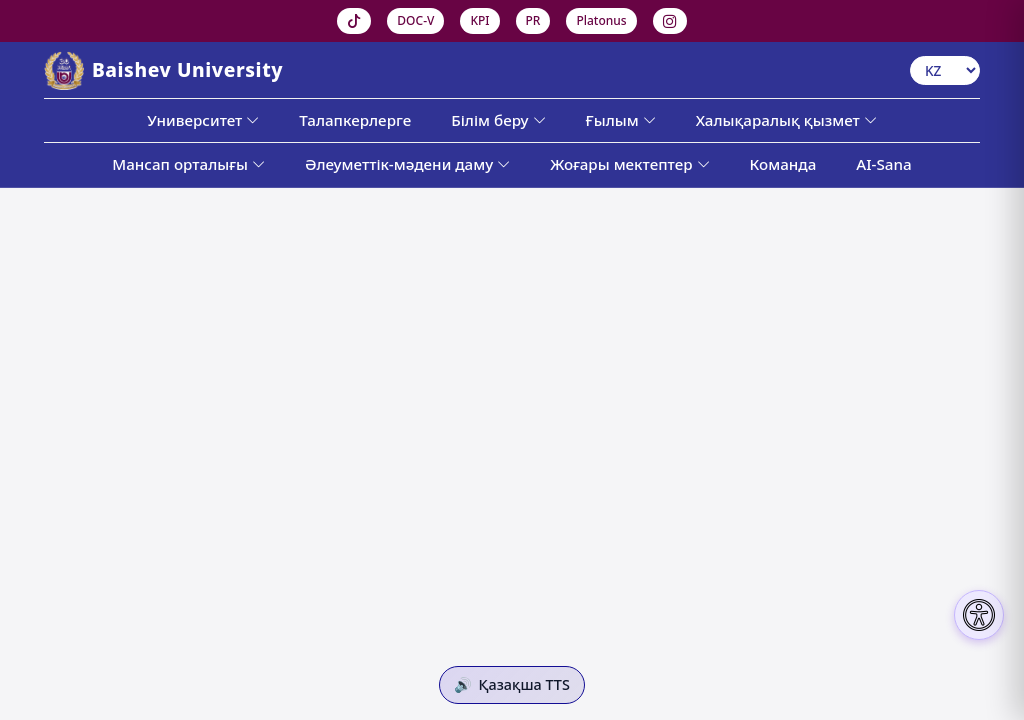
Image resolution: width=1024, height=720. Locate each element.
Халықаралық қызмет (786, 120)
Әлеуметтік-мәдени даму (407, 164)
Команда (783, 164)
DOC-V (415, 20)
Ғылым (621, 120)
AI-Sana (883, 164)
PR (533, 20)
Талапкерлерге (355, 120)
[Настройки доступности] (979, 615)
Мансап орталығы (188, 164)
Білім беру (498, 120)
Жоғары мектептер (629, 164)
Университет (203, 120)
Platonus (601, 20)
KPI (479, 20)
